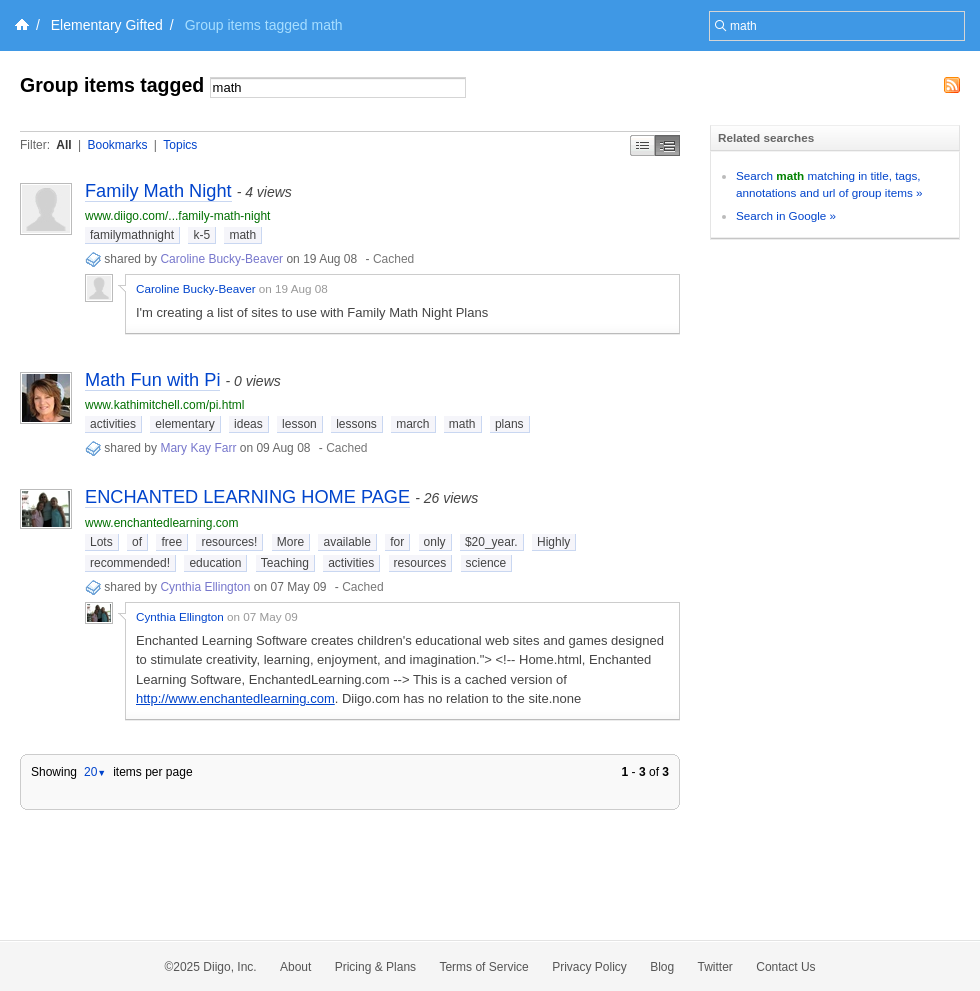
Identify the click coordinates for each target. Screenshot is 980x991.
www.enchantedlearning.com (161, 523)
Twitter (715, 967)
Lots (101, 542)
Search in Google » (786, 215)
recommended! (130, 563)
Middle (667, 145)
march (412, 424)
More (290, 542)
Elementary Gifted (107, 25)
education (215, 563)
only (435, 542)
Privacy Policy (589, 967)
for (397, 542)
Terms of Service (483, 967)
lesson (299, 424)
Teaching (285, 563)
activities (113, 424)
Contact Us (785, 967)
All (63, 145)
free (171, 542)
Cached (393, 259)
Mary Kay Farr (198, 448)
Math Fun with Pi (152, 380)
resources (420, 563)
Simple (642, 145)
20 (95, 772)
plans (509, 424)
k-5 (201, 235)
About (295, 967)
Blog (662, 967)
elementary (184, 424)
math (242, 235)
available (346, 542)
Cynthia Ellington (205, 587)
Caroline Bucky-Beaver (221, 259)
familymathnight (132, 235)
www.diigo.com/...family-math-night (177, 216)
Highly (553, 542)
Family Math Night (158, 191)
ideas (248, 424)
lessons (356, 424)
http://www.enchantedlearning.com (235, 698)
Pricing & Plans (375, 967)
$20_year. (491, 542)
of (137, 542)
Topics (180, 145)
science (486, 563)
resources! (229, 542)
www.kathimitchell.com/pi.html (164, 405)
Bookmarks (117, 145)
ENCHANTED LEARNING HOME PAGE (247, 497)
